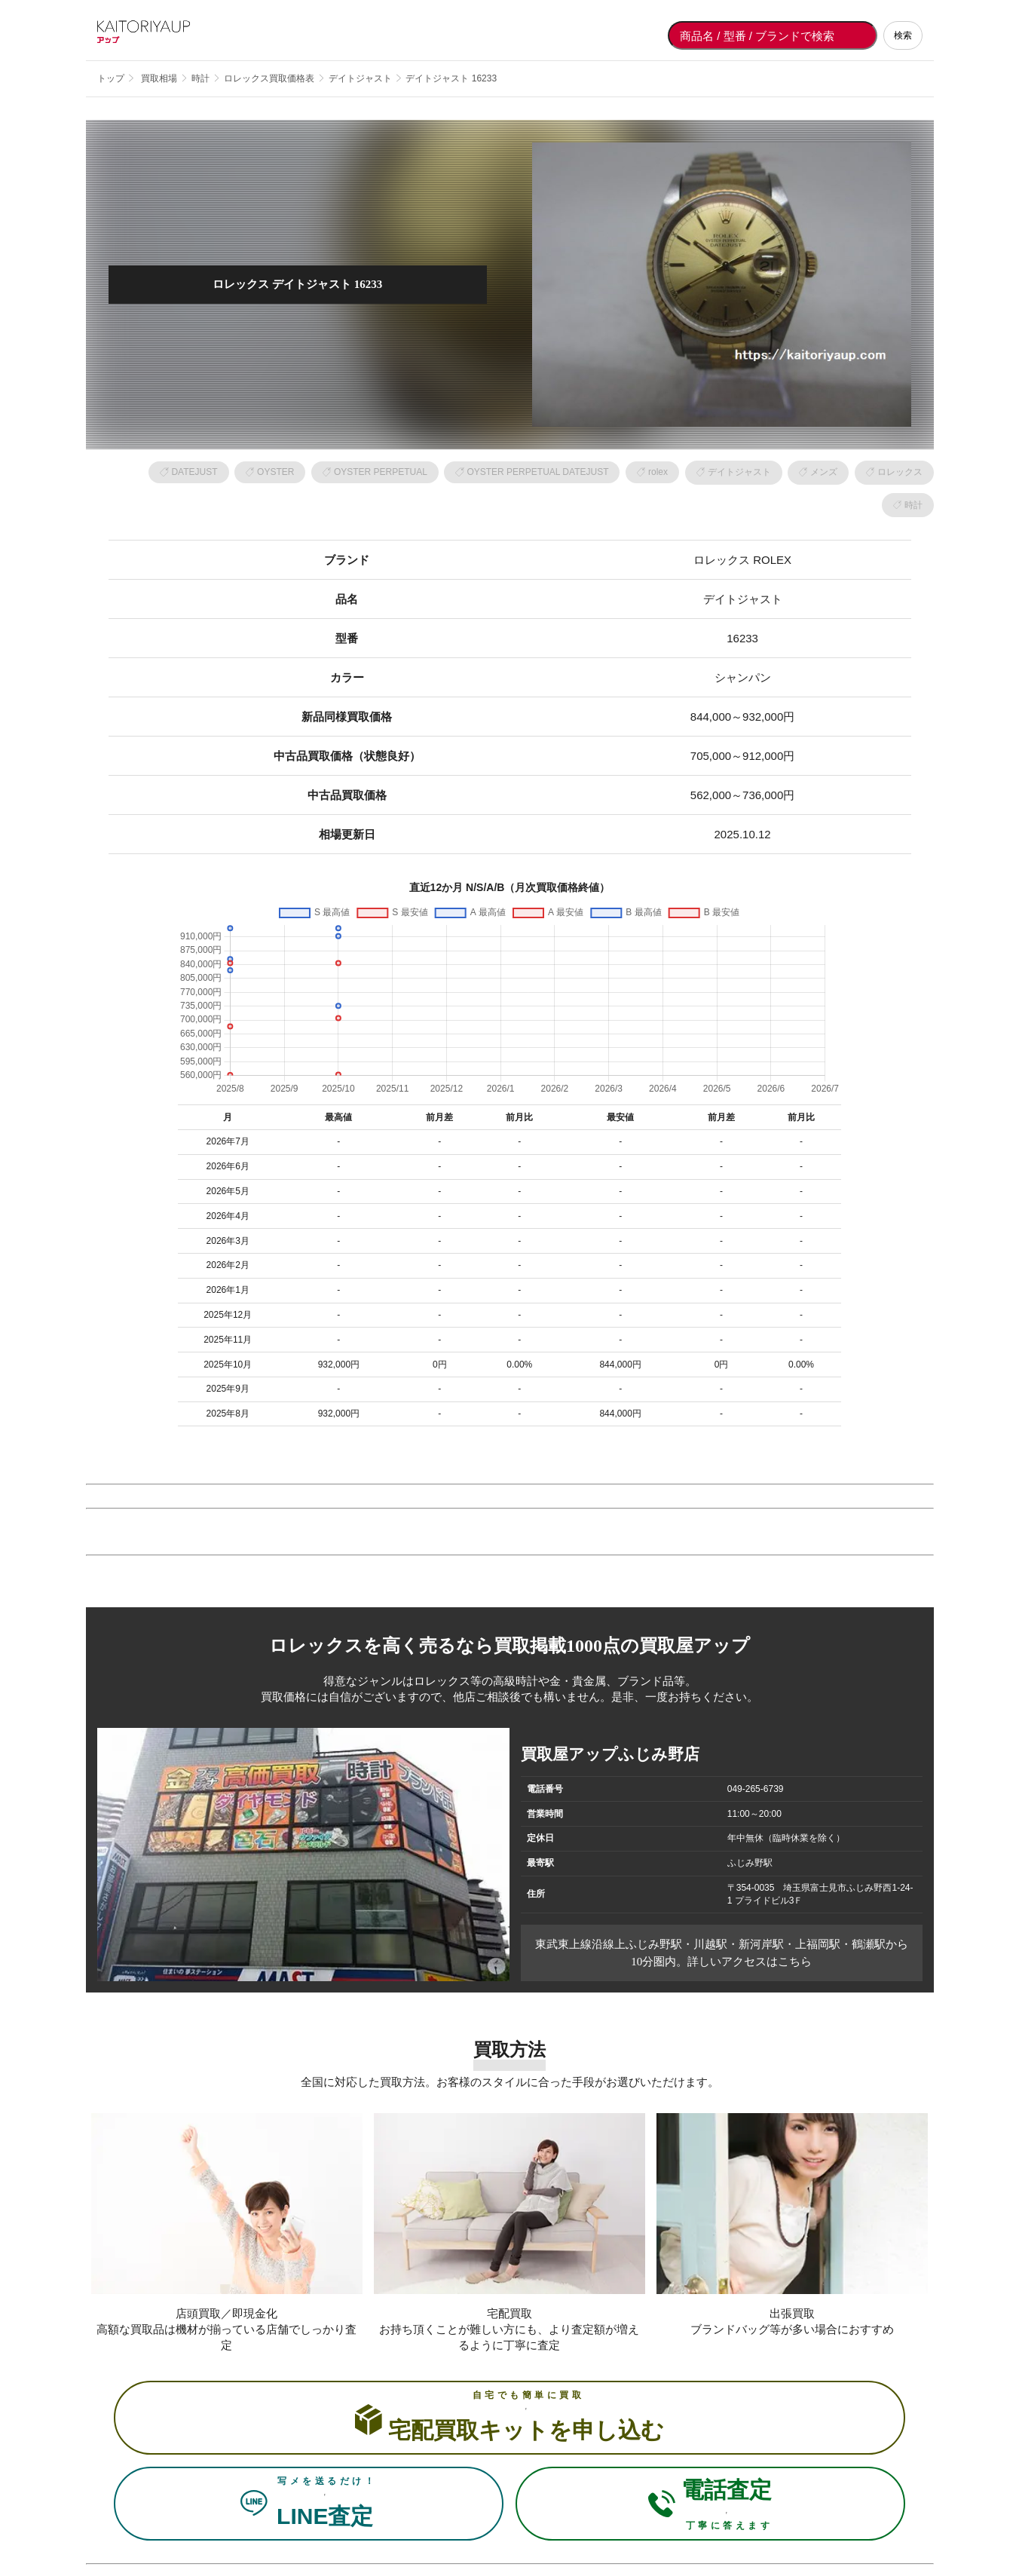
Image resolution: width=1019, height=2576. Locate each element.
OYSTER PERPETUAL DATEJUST (537, 472)
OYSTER (275, 472)
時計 (913, 505)
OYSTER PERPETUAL (380, 472)
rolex (658, 472)
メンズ (823, 472)
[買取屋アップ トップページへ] (157, 35)
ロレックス (900, 472)
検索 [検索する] (903, 35)
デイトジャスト (739, 472)
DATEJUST (194, 472)
